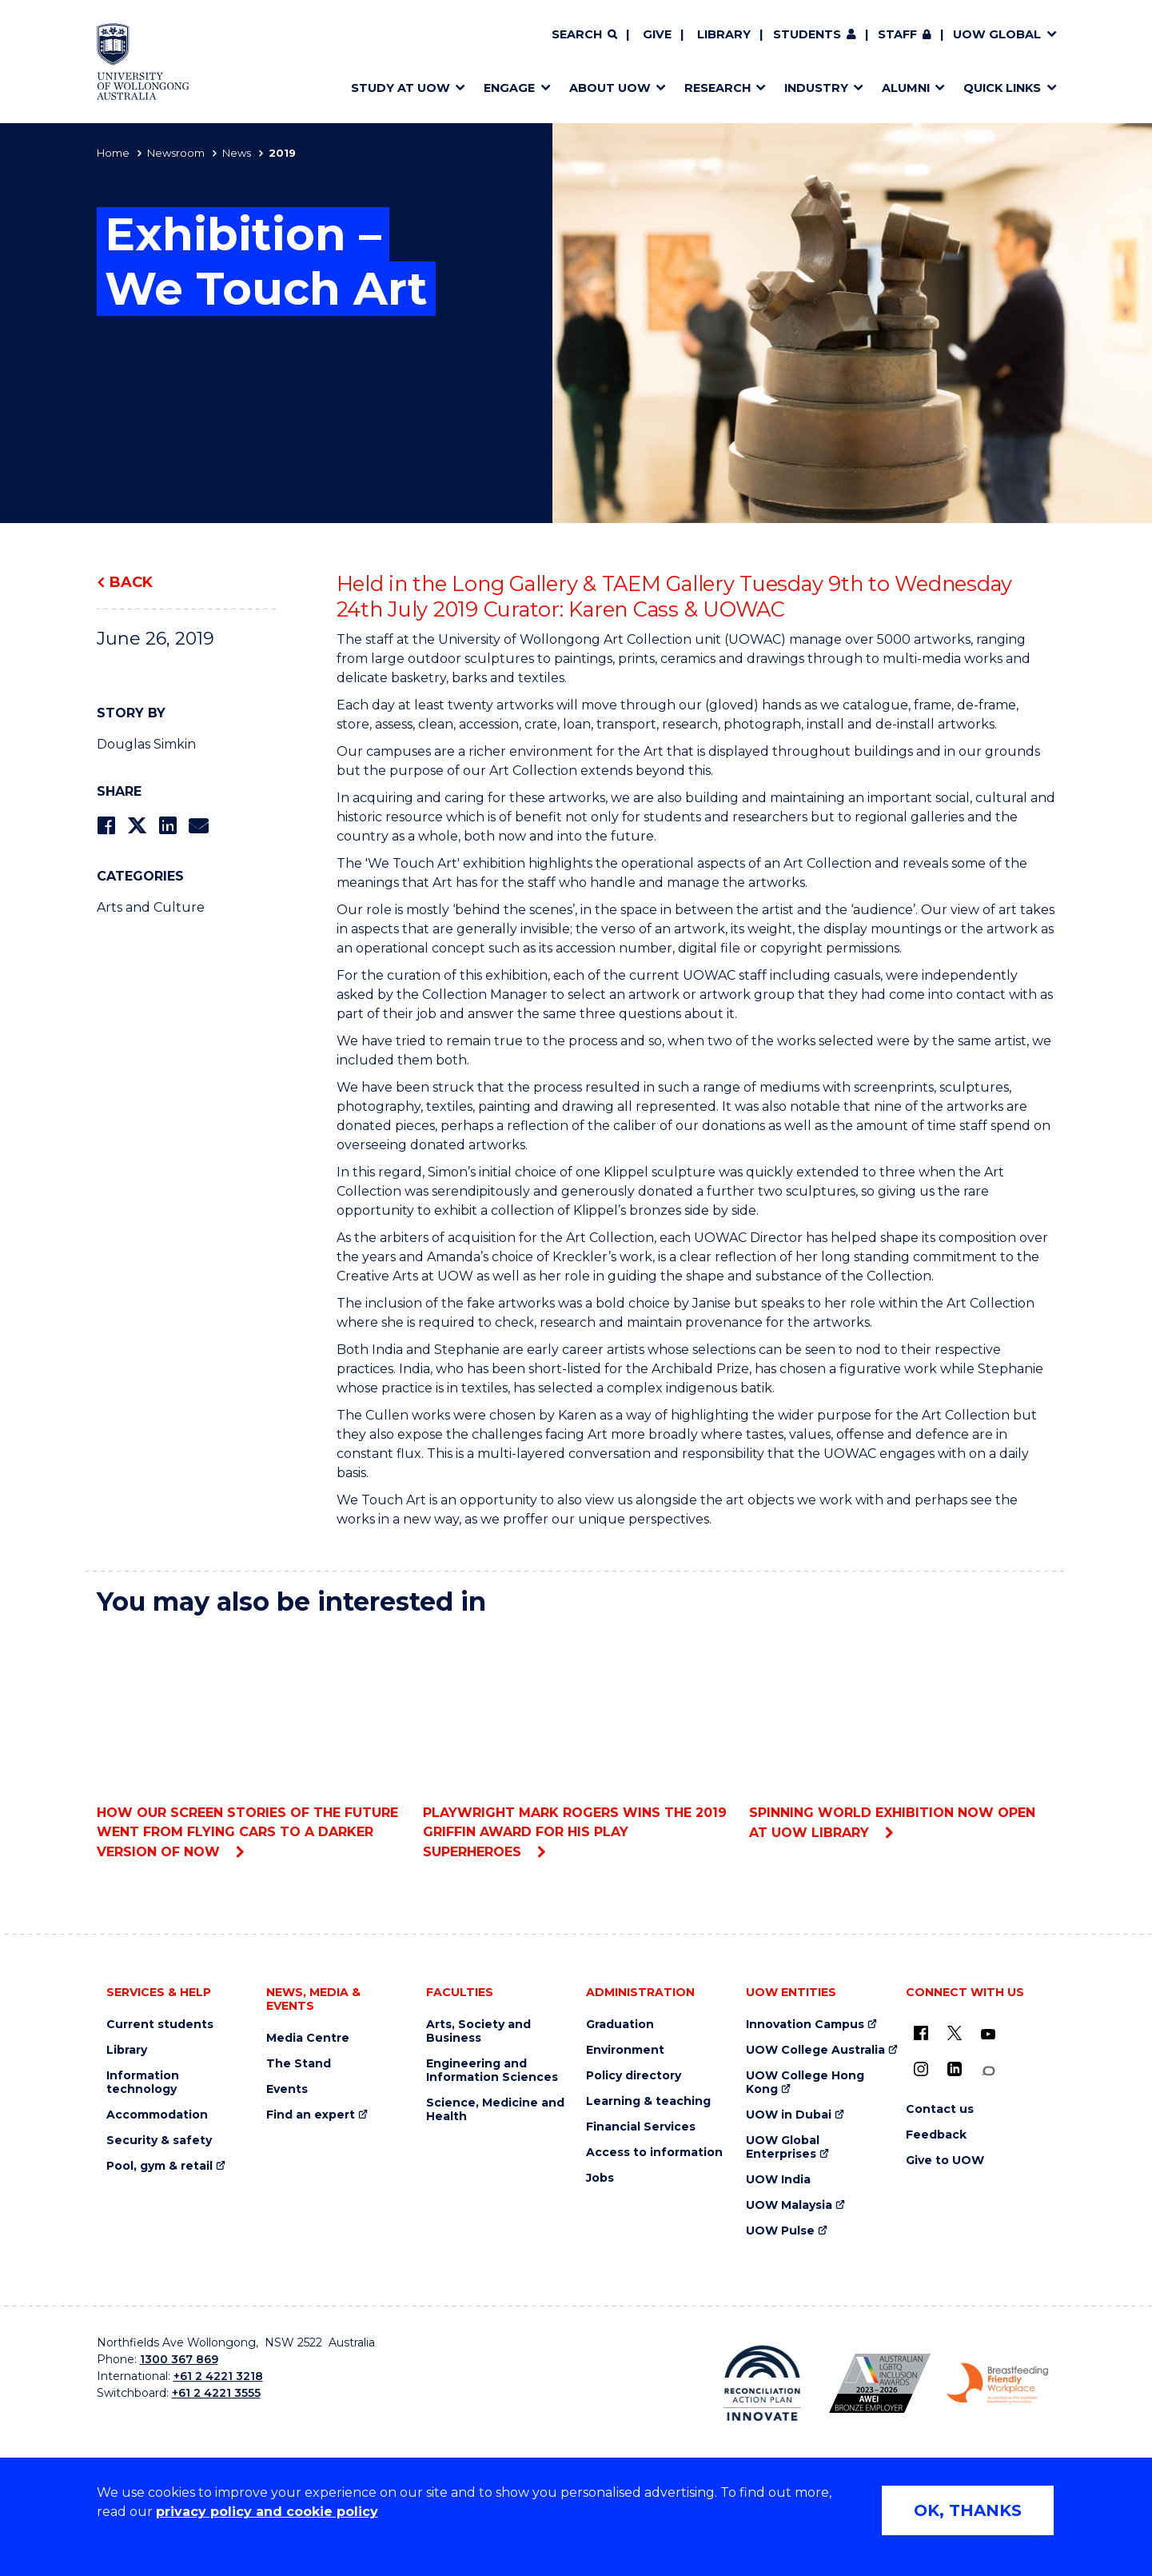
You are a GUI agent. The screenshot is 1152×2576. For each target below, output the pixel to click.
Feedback (936, 2135)
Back (131, 582)
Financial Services (641, 2127)
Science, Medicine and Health (495, 2109)
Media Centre (307, 2038)
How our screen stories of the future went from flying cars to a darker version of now (250, 1744)
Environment (625, 2050)
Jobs (600, 2178)
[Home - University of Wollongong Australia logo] (143, 61)
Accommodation (157, 2115)
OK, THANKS (968, 2510)
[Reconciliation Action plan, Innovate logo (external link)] (762, 2383)
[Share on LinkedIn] (167, 825)
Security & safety (159, 2140)
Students (807, 34)
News (236, 152)
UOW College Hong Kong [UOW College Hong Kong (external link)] (805, 2082)
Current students (159, 2024)
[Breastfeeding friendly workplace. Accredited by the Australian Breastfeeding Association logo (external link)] (997, 2383)
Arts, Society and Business (478, 2031)
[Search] (584, 35)
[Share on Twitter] (136, 825)
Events (287, 2089)
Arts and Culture (151, 907)
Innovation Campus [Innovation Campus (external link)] (805, 2024)
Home (113, 152)
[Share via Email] (198, 825)
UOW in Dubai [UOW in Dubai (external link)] (788, 2115)
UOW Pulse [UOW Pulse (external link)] (780, 2231)
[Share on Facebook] (106, 825)
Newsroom (176, 152)
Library (724, 34)
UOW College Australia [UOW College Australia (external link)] (815, 2050)
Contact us (940, 2109)
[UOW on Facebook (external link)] (921, 2033)
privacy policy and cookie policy (267, 2511)
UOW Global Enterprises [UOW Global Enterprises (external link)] (782, 2147)
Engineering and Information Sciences (492, 2070)
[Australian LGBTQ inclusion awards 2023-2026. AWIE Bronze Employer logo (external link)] (880, 2383)
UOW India (778, 2180)
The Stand (298, 2064)
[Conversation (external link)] (988, 2071)
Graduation (620, 2024)
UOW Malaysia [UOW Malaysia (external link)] (789, 2205)
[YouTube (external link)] (988, 2034)
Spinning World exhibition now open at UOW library (902, 1735)
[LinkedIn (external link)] (954, 2069)
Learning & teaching (648, 2101)
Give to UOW (945, 2160)
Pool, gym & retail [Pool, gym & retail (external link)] (159, 2166)
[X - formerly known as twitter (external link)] (954, 2033)
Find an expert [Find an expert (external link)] (310, 2115)
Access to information (654, 2152)
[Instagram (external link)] (921, 2069)
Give (657, 34)
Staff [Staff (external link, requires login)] (897, 34)
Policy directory (633, 2076)
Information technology (142, 2082)
